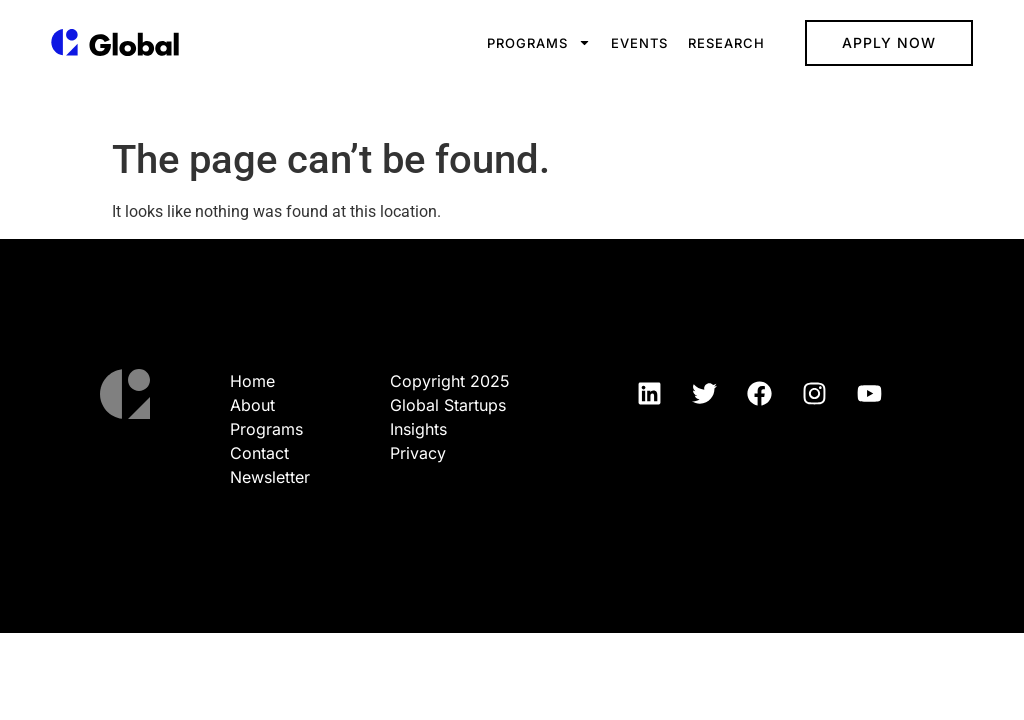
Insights (418, 429)
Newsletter (270, 477)
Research (726, 43)
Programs (539, 42)
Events (639, 43)
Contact (259, 453)
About (252, 405)
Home (252, 381)
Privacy (418, 453)
